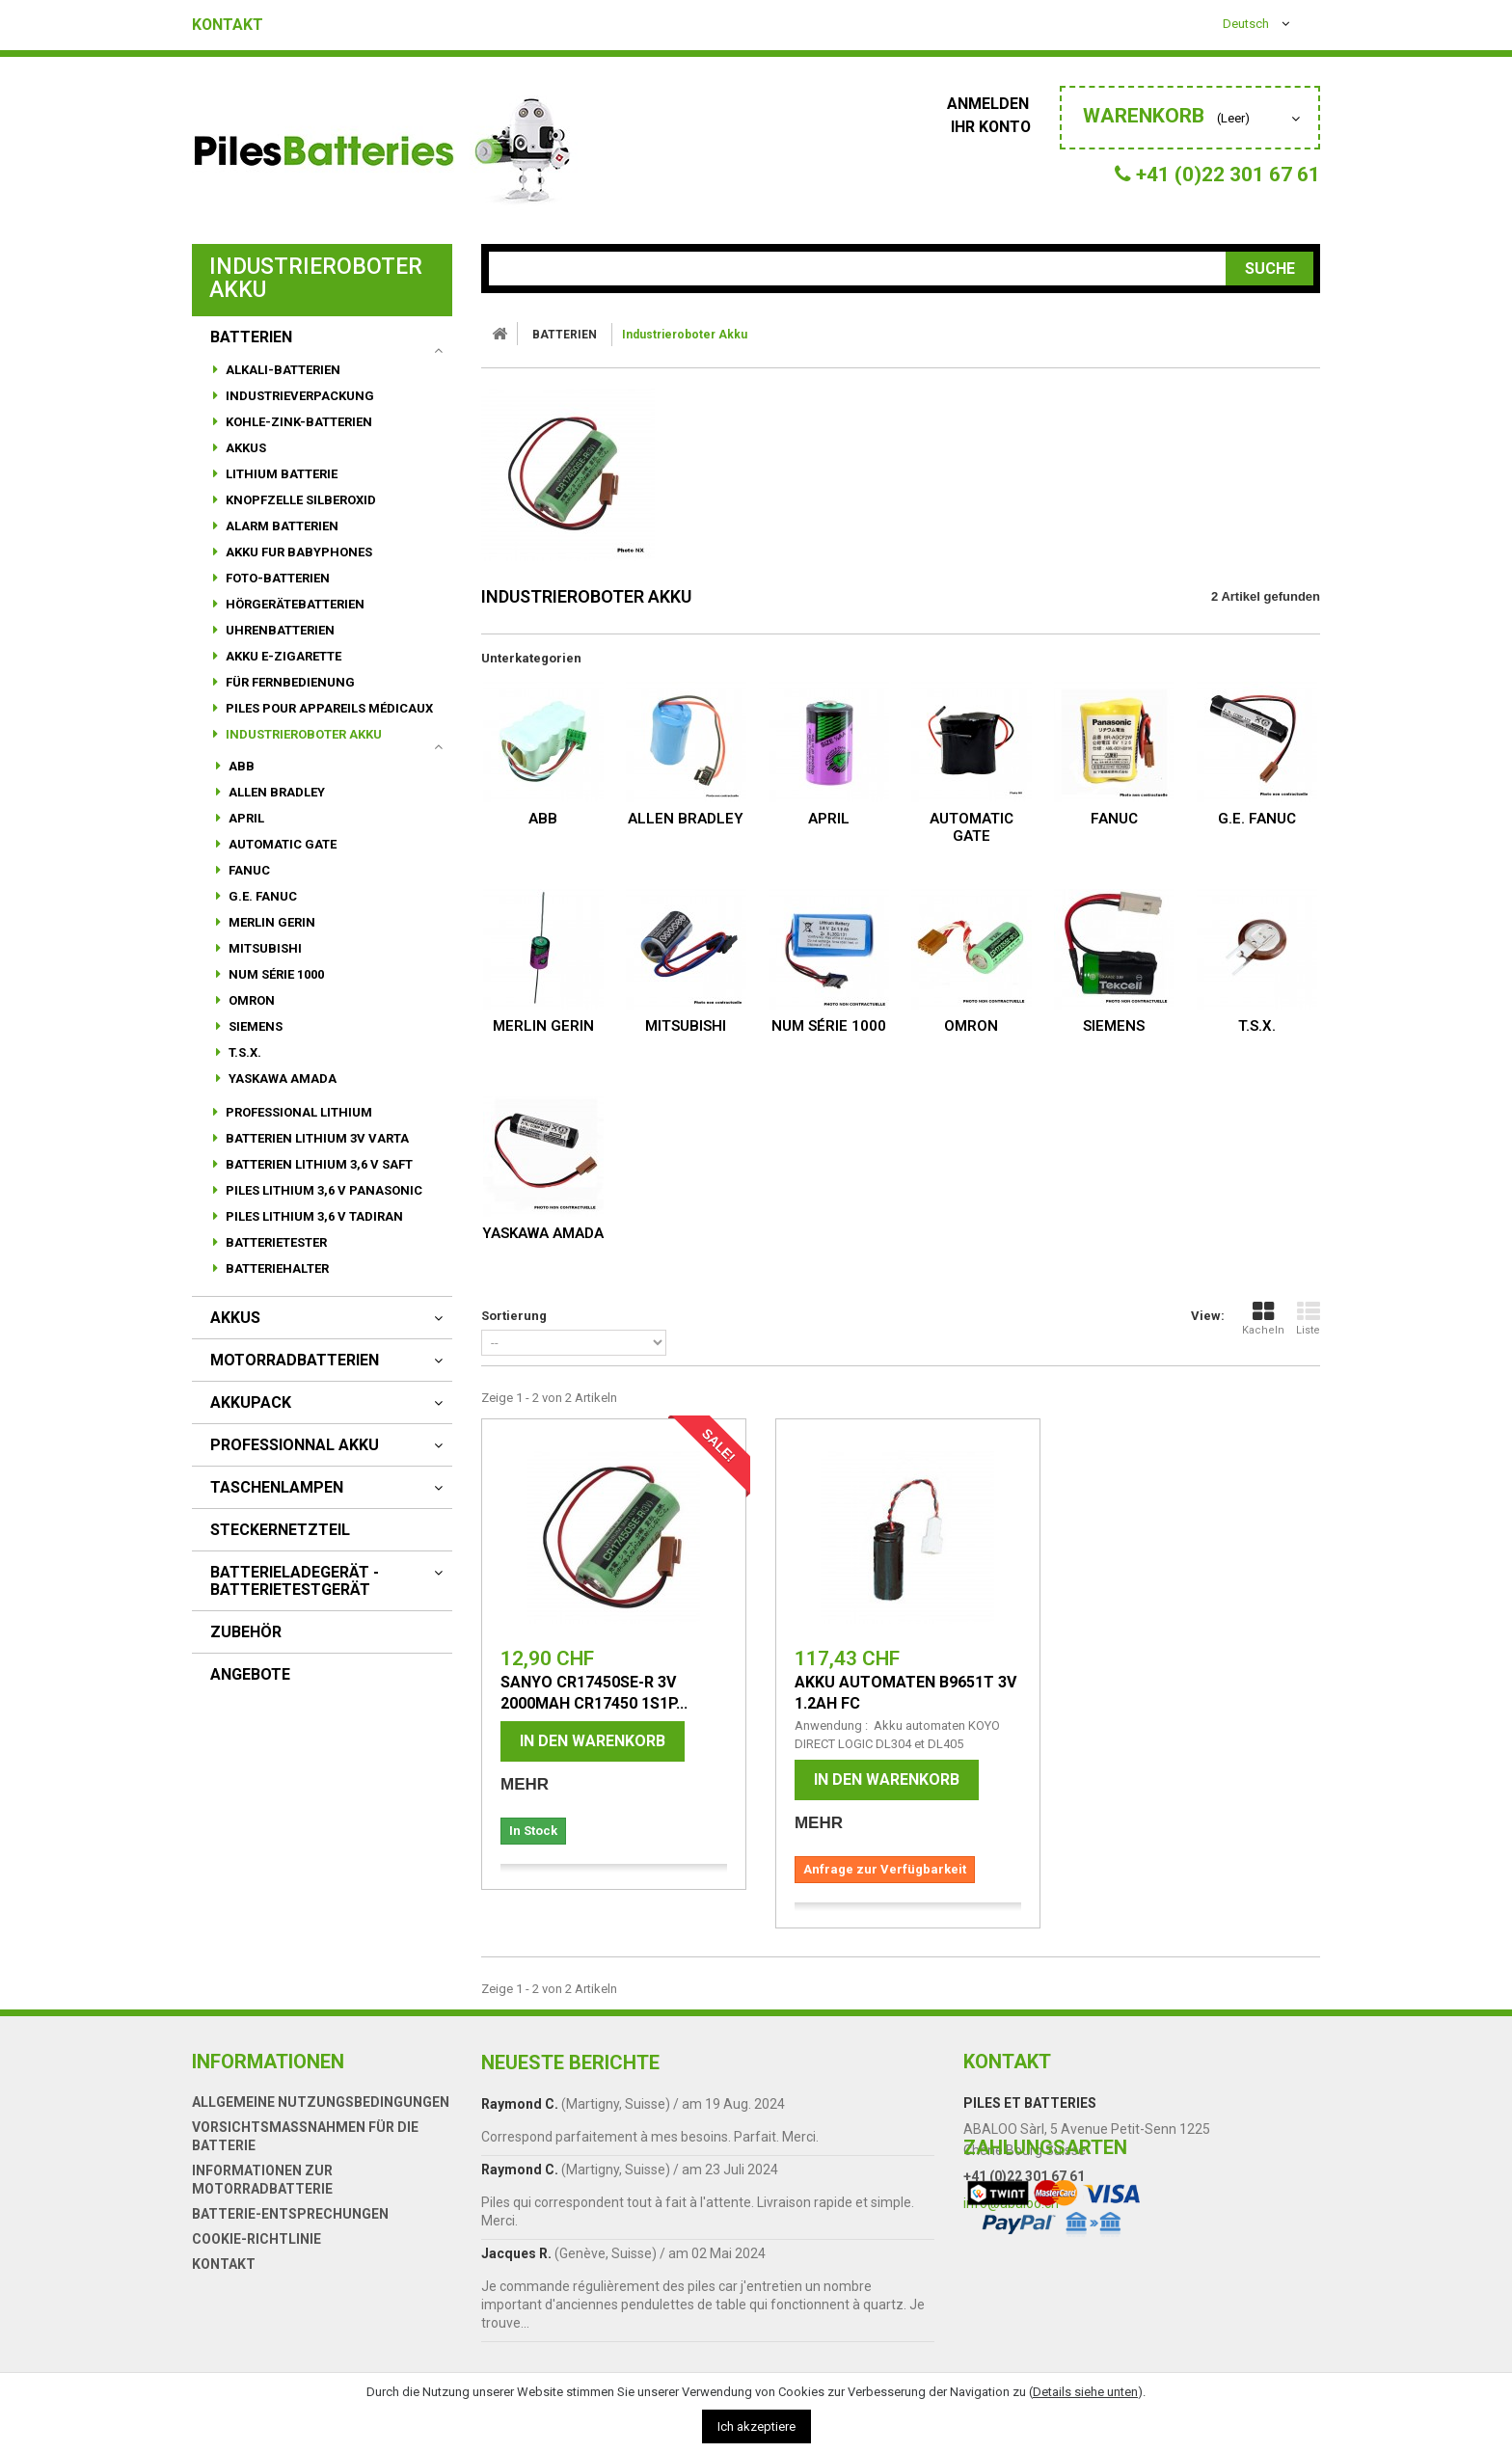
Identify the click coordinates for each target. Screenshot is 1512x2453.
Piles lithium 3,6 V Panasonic (322, 1190)
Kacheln (1263, 1318)
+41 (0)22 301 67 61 (1024, 2176)
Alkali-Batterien (281, 370)
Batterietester (275, 1242)
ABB (240, 766)
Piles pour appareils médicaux (328, 708)
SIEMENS (254, 1026)
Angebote (250, 1675)
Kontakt (228, 25)
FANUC (248, 870)
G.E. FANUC (261, 896)
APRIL (245, 818)
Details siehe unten (1085, 2392)
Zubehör (246, 1632)
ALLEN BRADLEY (275, 792)
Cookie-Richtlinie (256, 2239)
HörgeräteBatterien (293, 604)
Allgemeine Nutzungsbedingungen (320, 2102)
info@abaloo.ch (1011, 2203)
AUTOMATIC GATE (281, 844)
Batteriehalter (276, 1268)
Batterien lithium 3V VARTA (316, 1138)
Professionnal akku (294, 1445)
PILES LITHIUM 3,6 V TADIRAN (313, 1216)
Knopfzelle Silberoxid (299, 500)
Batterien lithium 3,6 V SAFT (318, 1164)
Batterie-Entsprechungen (290, 2214)
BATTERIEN (251, 337)
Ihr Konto (994, 127)
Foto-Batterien (276, 578)
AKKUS (235, 1318)
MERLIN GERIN (270, 922)
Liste (1308, 1318)
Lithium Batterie (280, 474)
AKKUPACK (250, 1403)
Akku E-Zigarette (282, 656)
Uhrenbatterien (279, 630)
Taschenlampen (276, 1487)
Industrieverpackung (298, 396)
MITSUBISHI (264, 948)
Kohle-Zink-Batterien (297, 422)
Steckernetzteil (280, 1530)
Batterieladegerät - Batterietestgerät (294, 1581)
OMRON (250, 1000)
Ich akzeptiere (756, 2426)
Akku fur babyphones (297, 552)
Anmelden (993, 103)
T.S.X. (243, 1052)
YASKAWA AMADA (281, 1078)
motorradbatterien (294, 1360)
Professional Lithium (297, 1112)
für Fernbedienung (289, 682)
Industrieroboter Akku (302, 734)
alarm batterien (280, 526)
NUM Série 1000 (275, 974)
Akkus (244, 448)
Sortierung (514, 1315)
